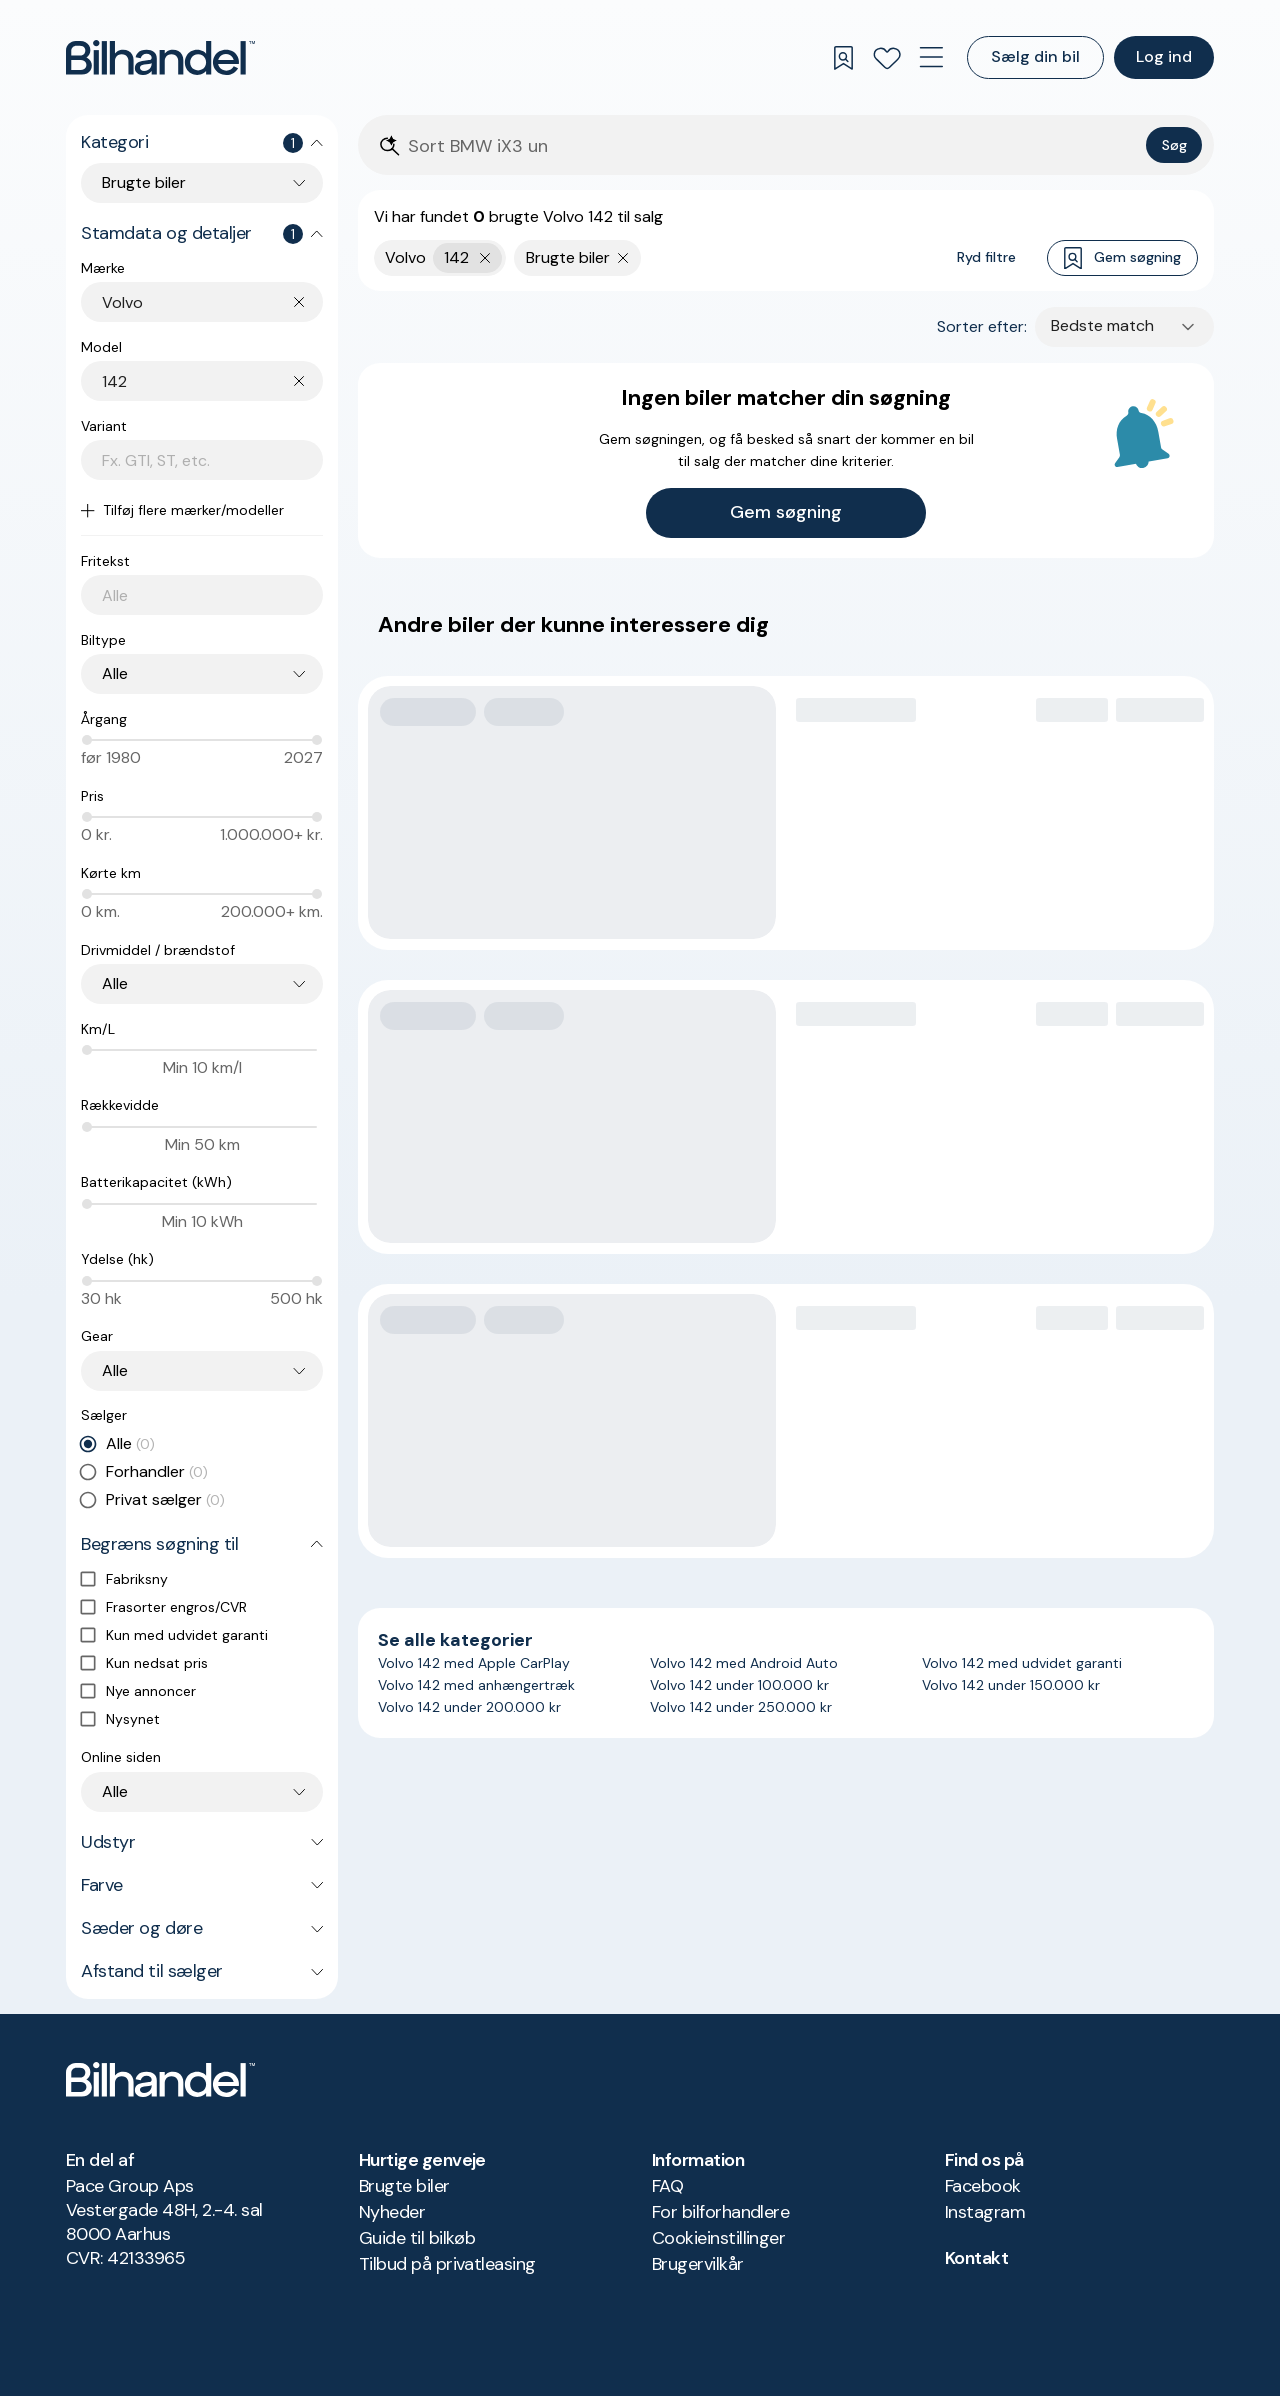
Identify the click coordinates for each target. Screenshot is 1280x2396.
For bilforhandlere (720, 2212)
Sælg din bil (1035, 56)
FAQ (667, 2186)
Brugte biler (404, 2186)
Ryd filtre (986, 257)
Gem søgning (1122, 258)
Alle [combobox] (115, 673)
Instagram (985, 2212)
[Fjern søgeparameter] (623, 258)
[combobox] (212, 302)
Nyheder (392, 2212)
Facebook (983, 2186)
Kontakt (976, 2258)
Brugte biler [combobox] (144, 182)
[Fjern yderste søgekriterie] (485, 258)
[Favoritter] (887, 58)
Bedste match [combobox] (1102, 325)
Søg (1174, 145)
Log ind (1164, 56)
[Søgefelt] (773, 146)
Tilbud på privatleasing (447, 2264)
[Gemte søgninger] (843, 58)
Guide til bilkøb (417, 2238)
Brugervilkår (698, 2264)
